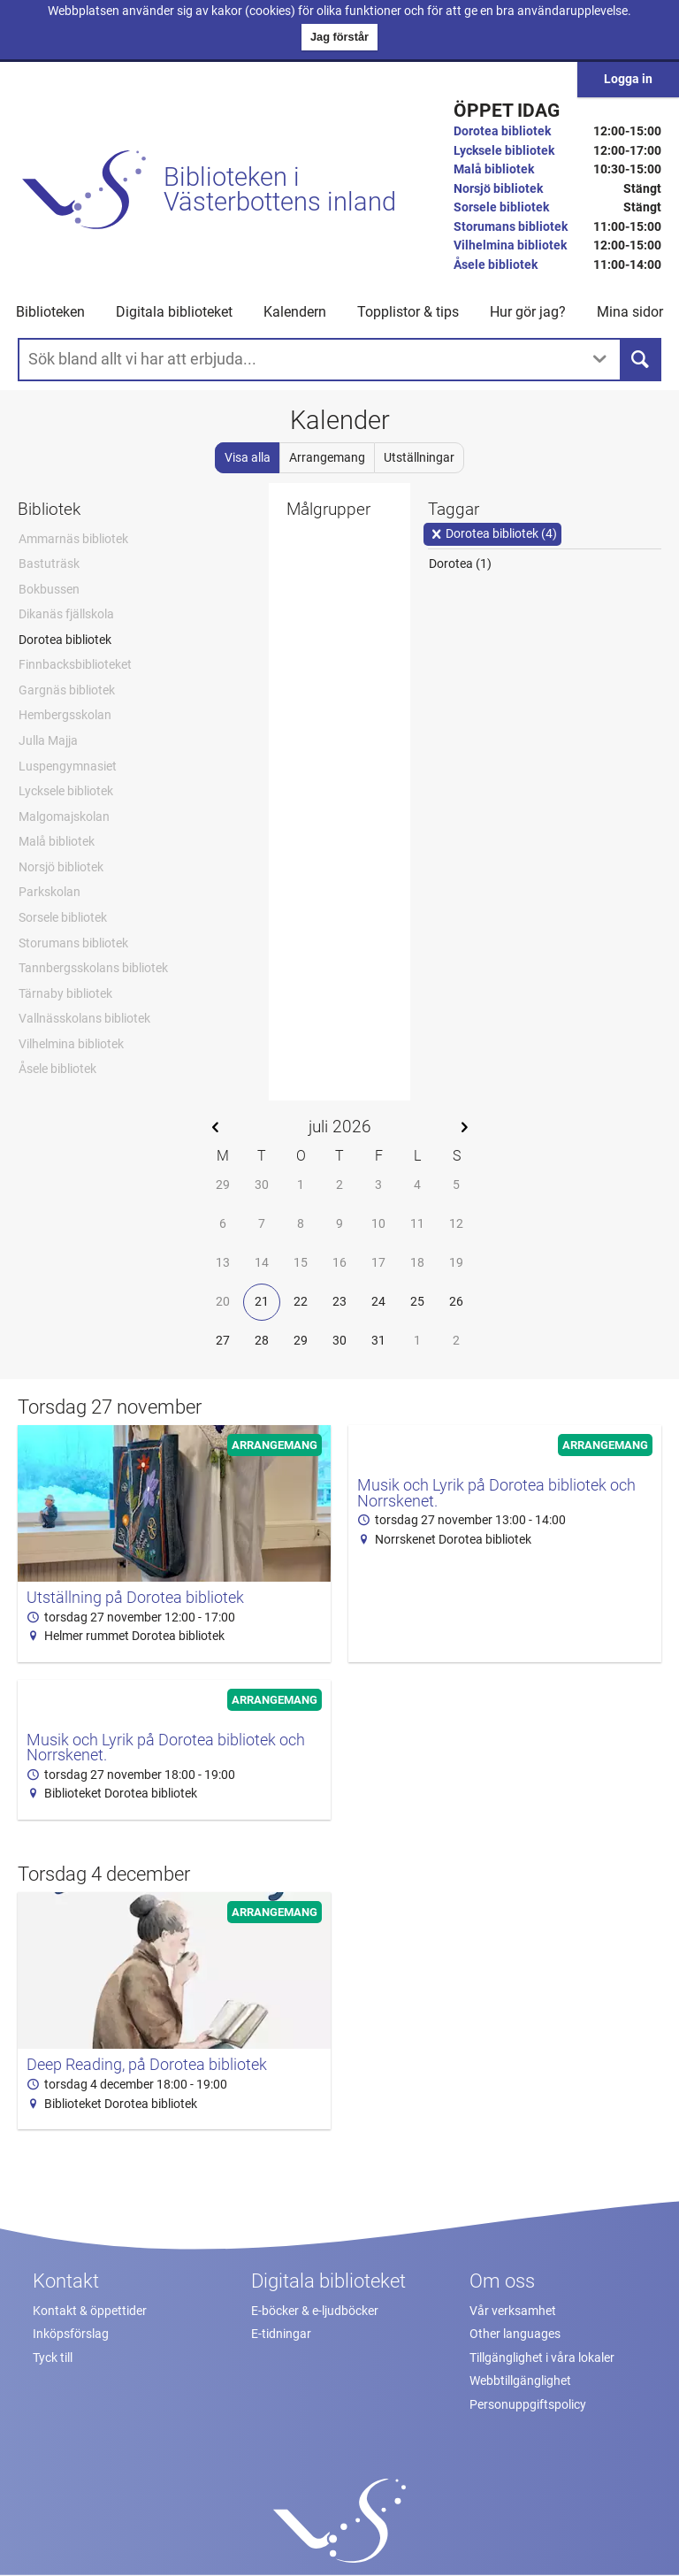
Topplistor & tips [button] (408, 311)
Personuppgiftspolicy (527, 2404)
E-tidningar (281, 2334)
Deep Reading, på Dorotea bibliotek (147, 2065)
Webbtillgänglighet (520, 2380)
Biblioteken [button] (50, 311)
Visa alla (248, 457)
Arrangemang (327, 457)
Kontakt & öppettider (90, 2311)
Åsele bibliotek (496, 264)
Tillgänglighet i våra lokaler (541, 2357)
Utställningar (419, 457)
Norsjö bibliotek (498, 188)
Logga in (628, 79)
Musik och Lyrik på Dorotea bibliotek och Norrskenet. (496, 1493)
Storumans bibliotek (511, 226)
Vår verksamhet (512, 2311)
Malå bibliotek (494, 169)
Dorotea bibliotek (502, 131)
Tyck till (52, 2357)
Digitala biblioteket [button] (174, 311)
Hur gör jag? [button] (528, 311)
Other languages (515, 2334)
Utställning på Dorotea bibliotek (135, 1597)
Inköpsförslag (71, 2334)
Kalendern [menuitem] (294, 311)
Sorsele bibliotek (501, 207)
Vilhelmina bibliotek (510, 245)
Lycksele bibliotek (504, 150)
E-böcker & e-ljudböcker (314, 2311)
